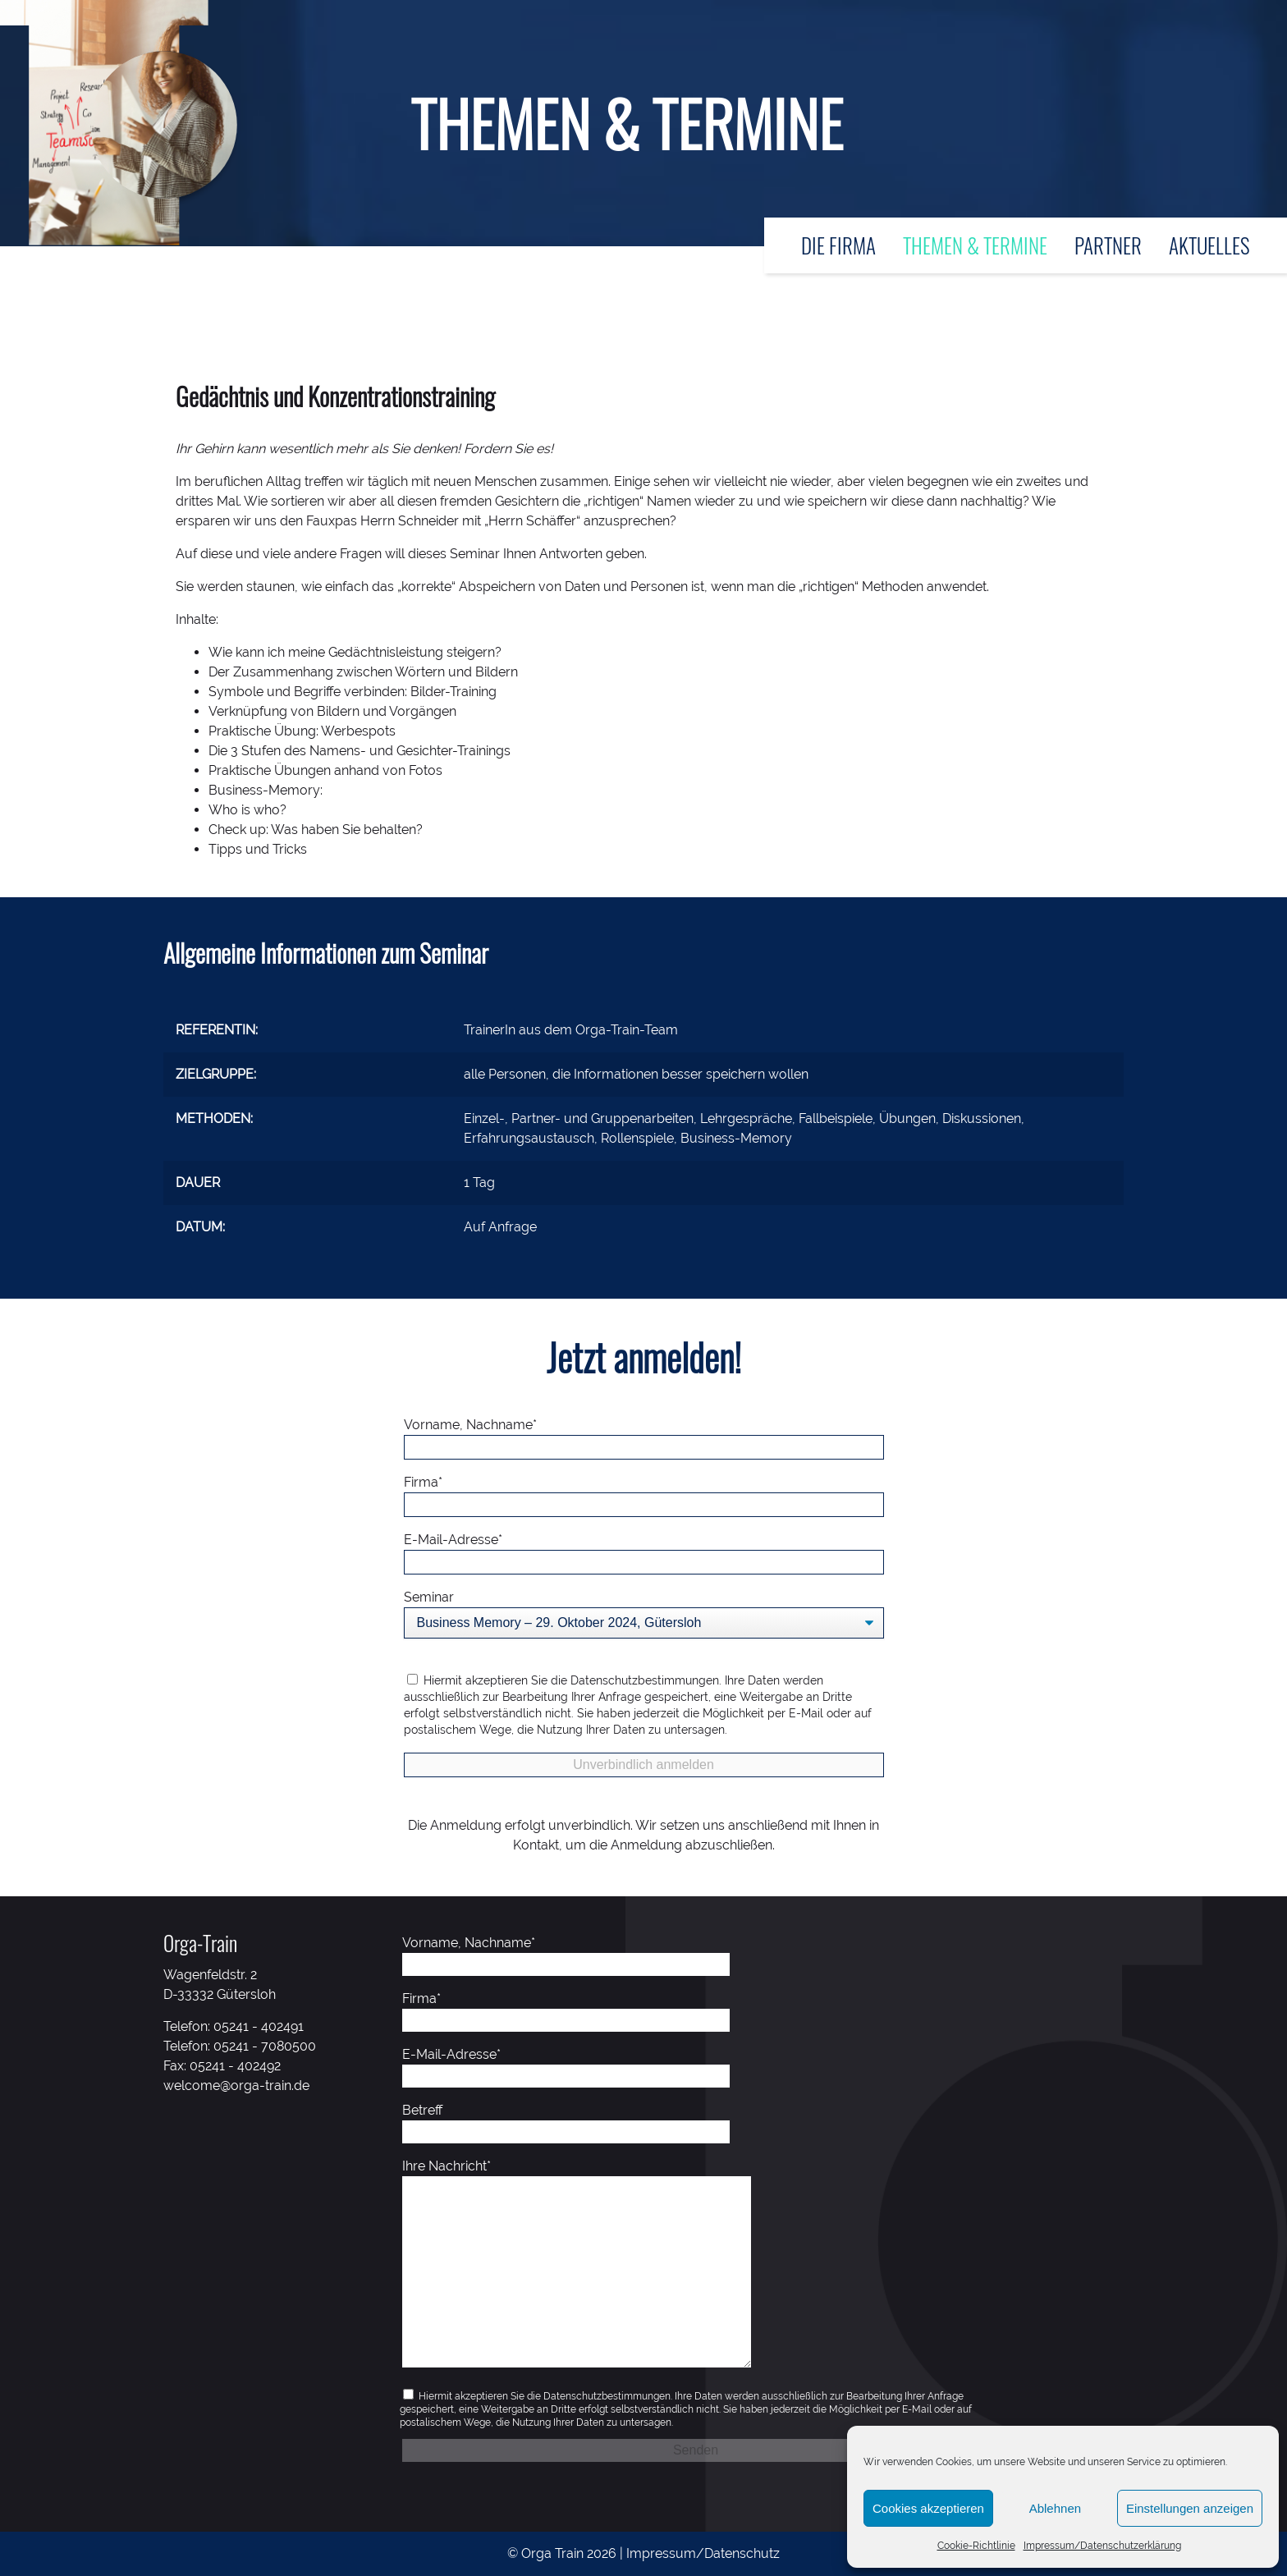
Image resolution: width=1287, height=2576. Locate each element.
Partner (1108, 245)
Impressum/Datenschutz (703, 2553)
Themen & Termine (975, 245)
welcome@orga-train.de (236, 2085)
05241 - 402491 (258, 2026)
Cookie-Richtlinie (976, 2545)
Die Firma (838, 245)
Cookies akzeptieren (928, 2508)
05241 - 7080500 (264, 2046)
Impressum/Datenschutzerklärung (1102, 2545)
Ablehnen (1055, 2508)
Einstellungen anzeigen (1189, 2508)
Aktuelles (1209, 245)
